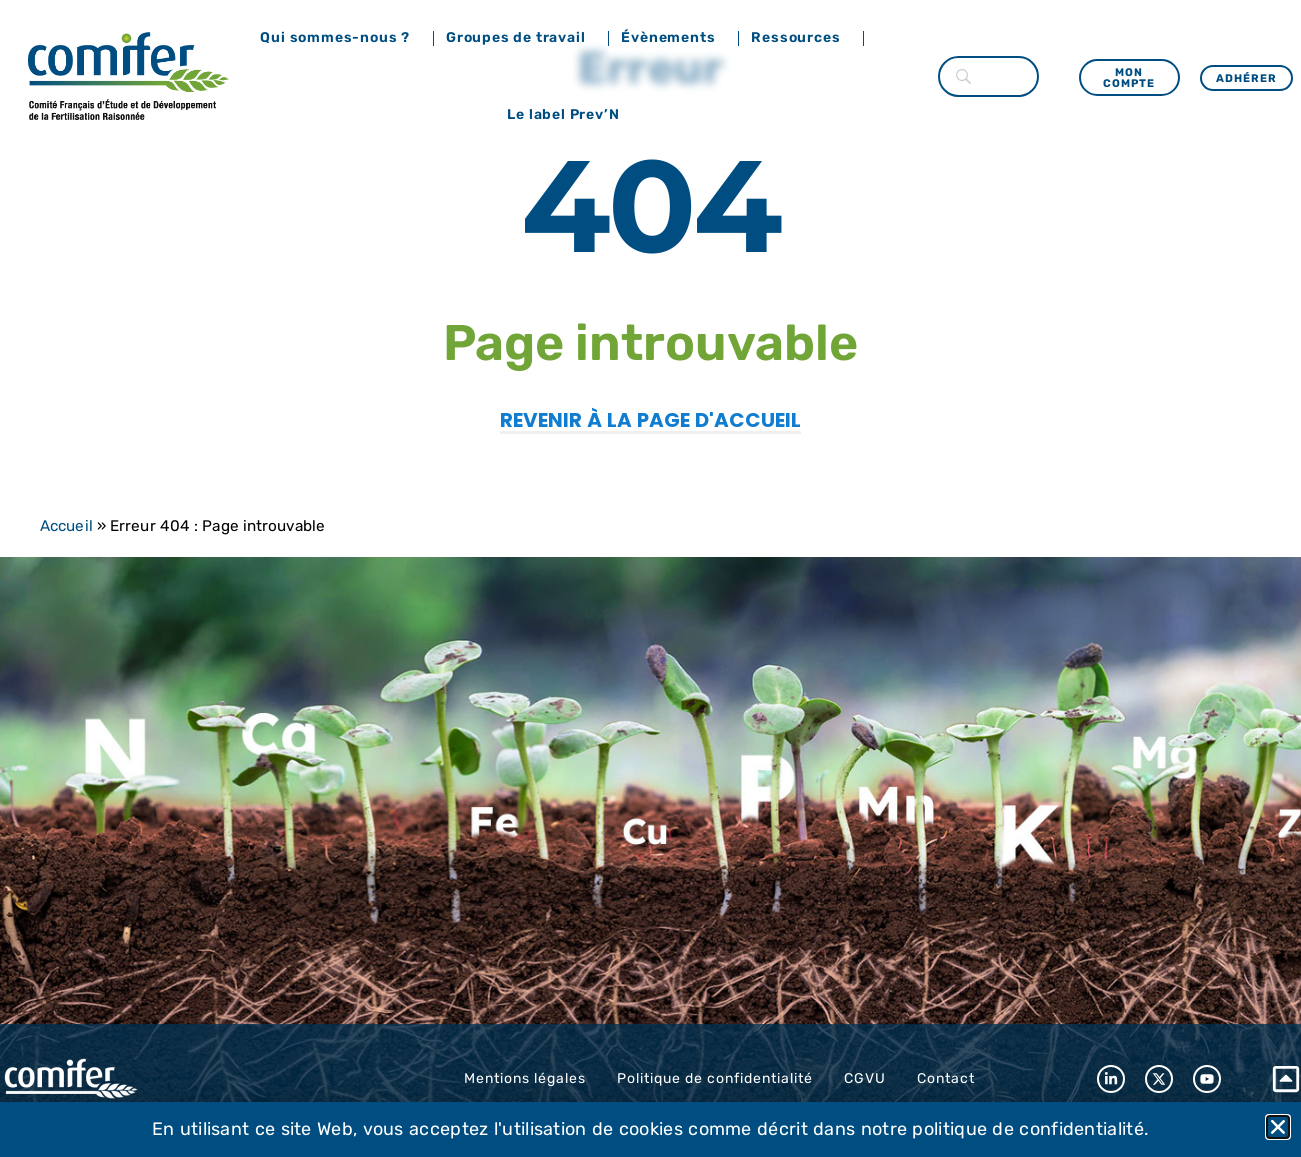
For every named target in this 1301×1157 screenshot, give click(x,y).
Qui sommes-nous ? (340, 38)
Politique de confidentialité (715, 1078)
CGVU (865, 1078)
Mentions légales (525, 1078)
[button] (1278, 1127)
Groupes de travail (520, 38)
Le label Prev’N (568, 115)
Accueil (66, 526)
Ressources (800, 38)
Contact (946, 1078)
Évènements (673, 38)
